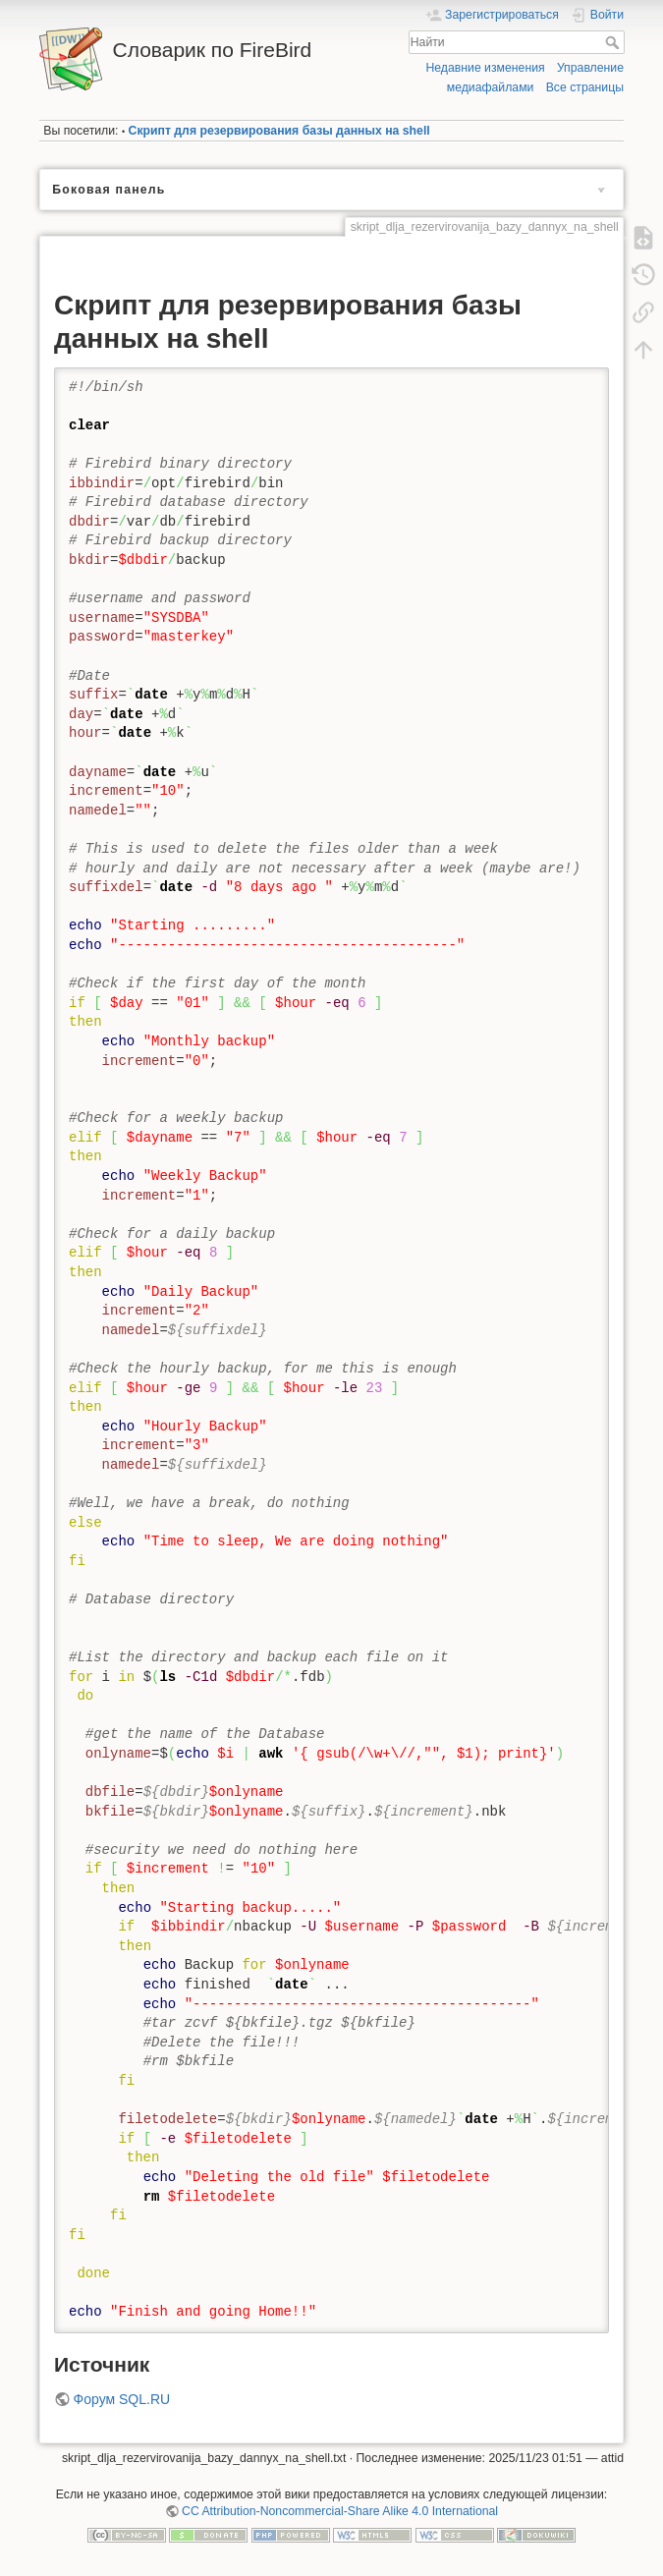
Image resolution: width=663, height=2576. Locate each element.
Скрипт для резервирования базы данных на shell (279, 131)
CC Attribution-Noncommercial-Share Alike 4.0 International (340, 2511)
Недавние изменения (484, 68)
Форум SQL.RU (122, 2399)
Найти (614, 42)
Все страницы (585, 87)
